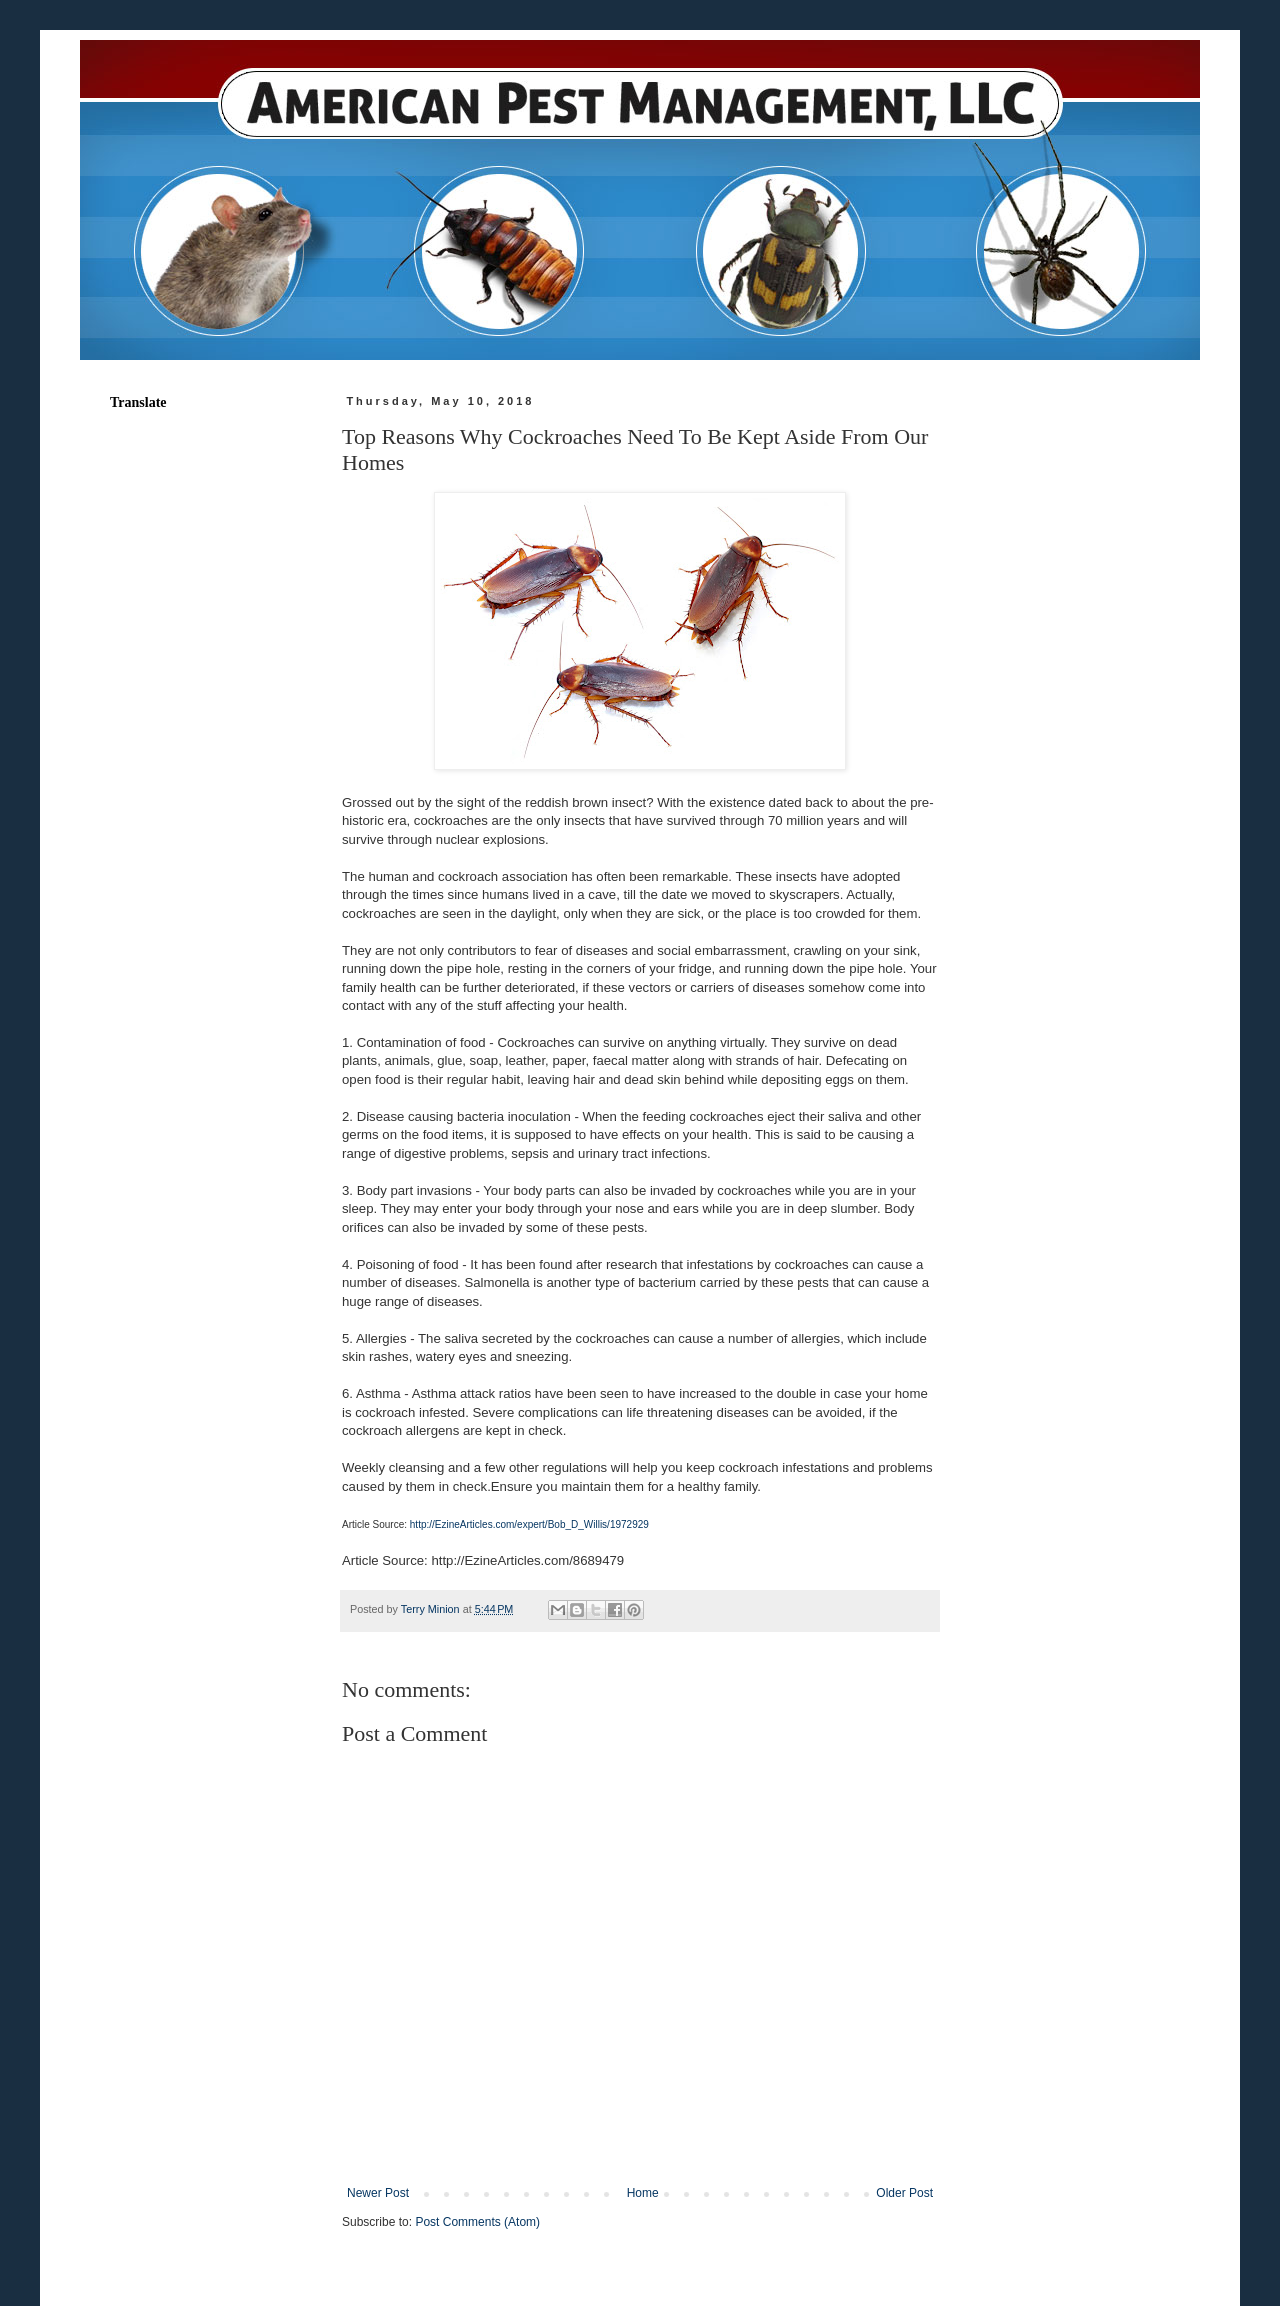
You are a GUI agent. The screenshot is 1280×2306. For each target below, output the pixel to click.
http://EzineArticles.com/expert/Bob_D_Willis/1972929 (529, 1524)
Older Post (904, 2193)
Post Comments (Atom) (477, 2222)
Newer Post (378, 2193)
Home (643, 2193)
